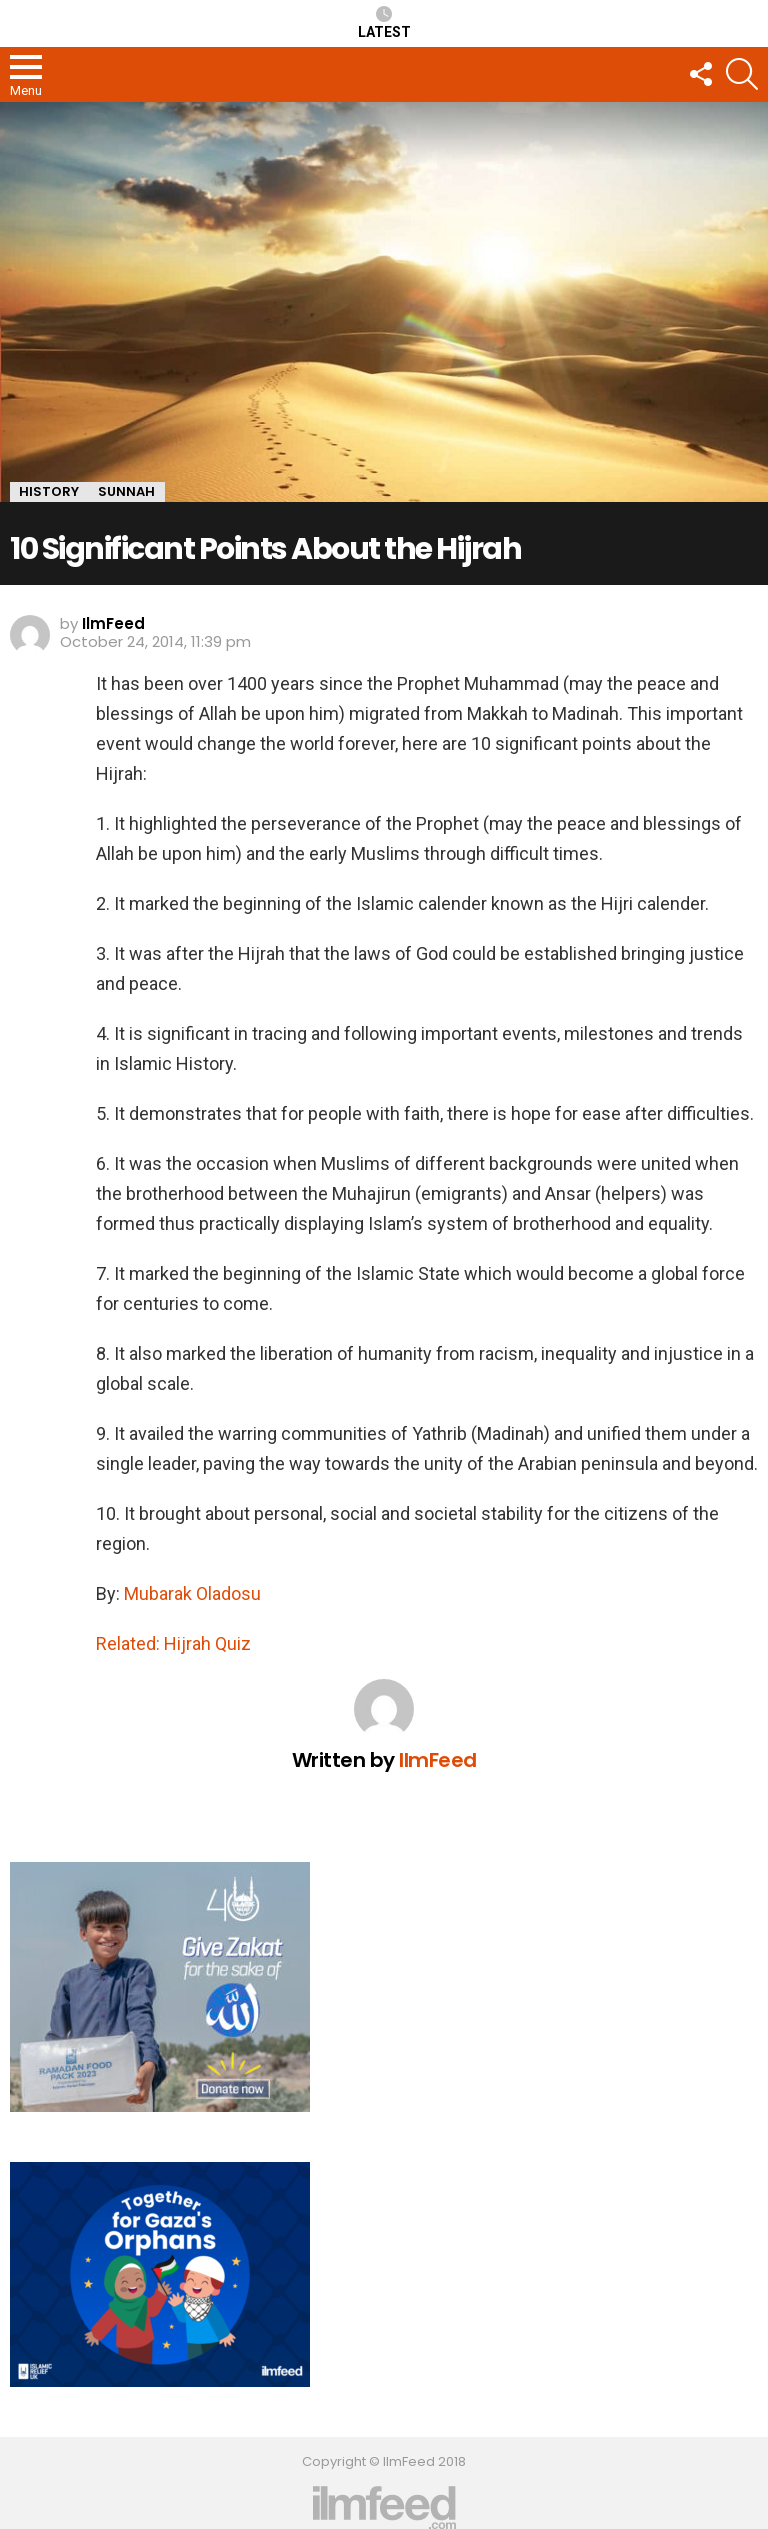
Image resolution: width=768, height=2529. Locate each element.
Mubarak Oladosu (192, 1593)
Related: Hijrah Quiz (173, 1643)
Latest (384, 23)
